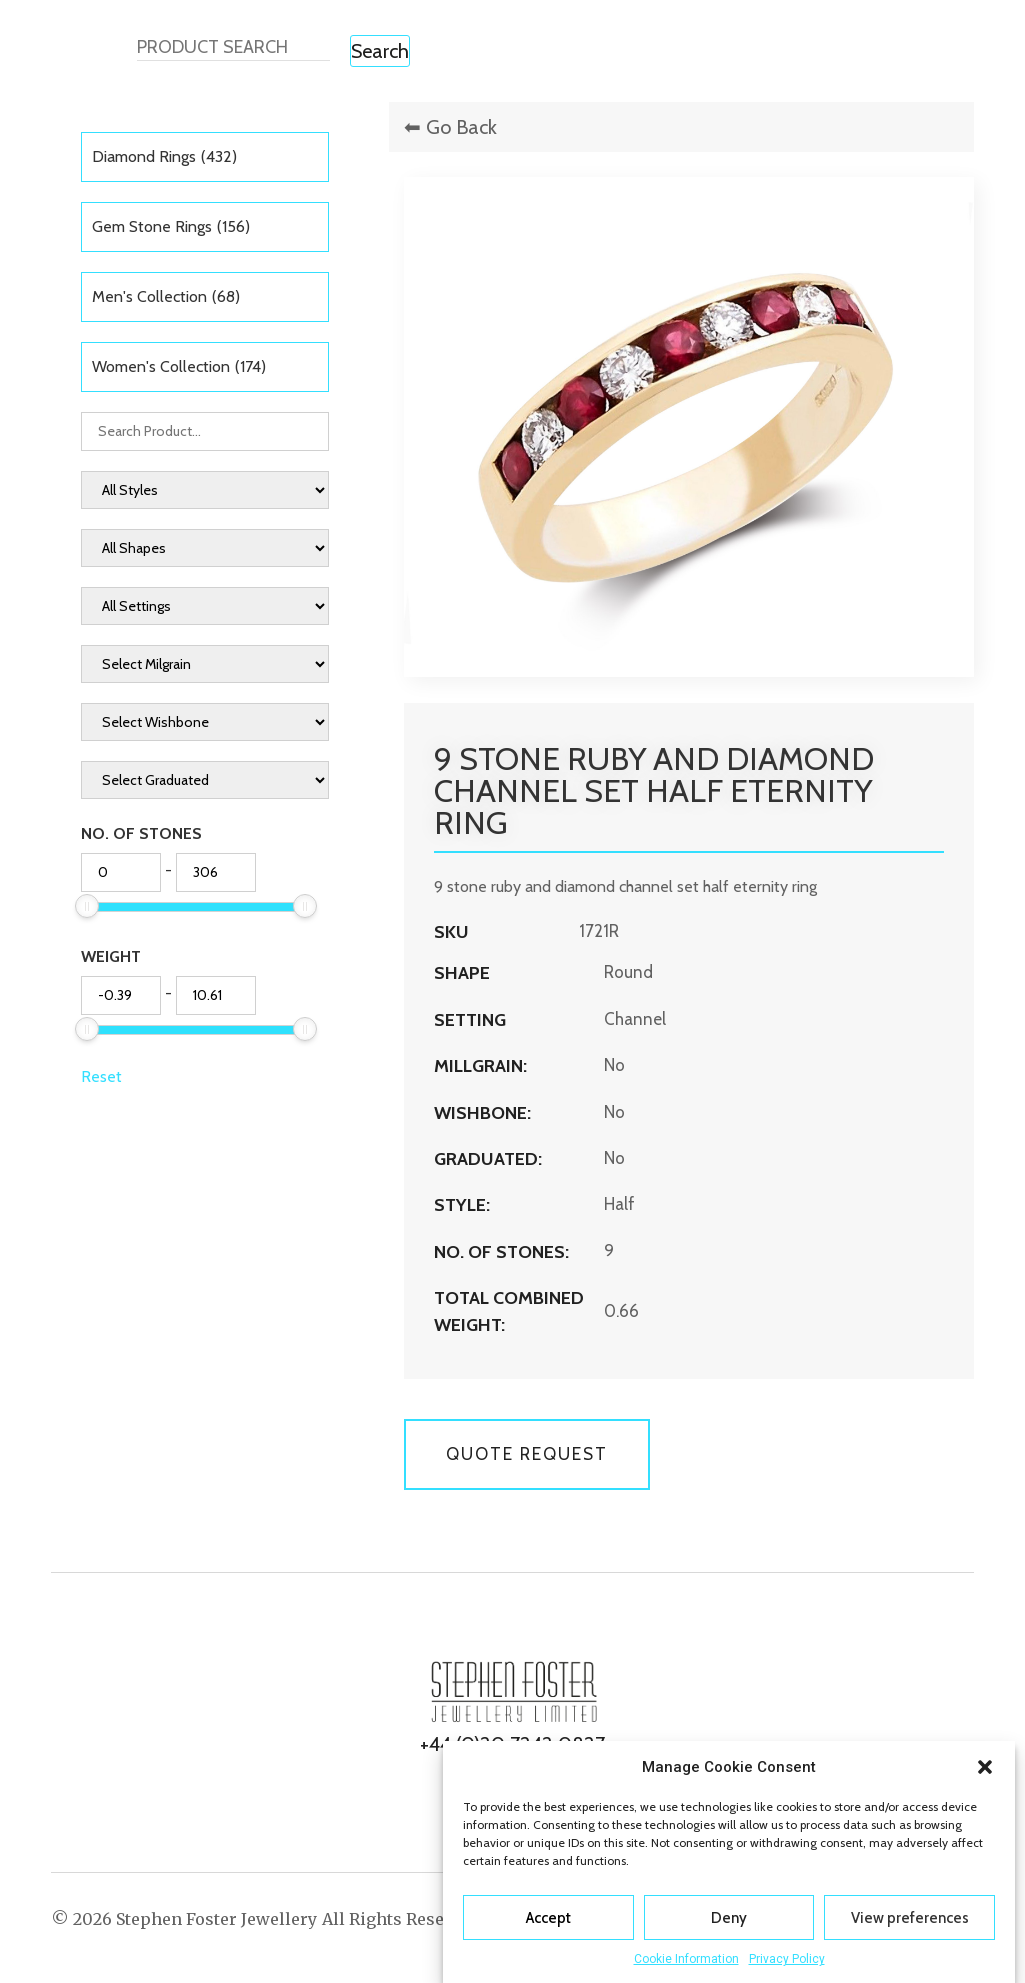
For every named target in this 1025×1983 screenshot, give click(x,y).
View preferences (910, 1918)
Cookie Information (686, 1959)
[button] (985, 1767)
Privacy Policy (787, 1959)
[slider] (87, 906)
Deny (729, 1918)
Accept (548, 1918)
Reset (101, 1076)
